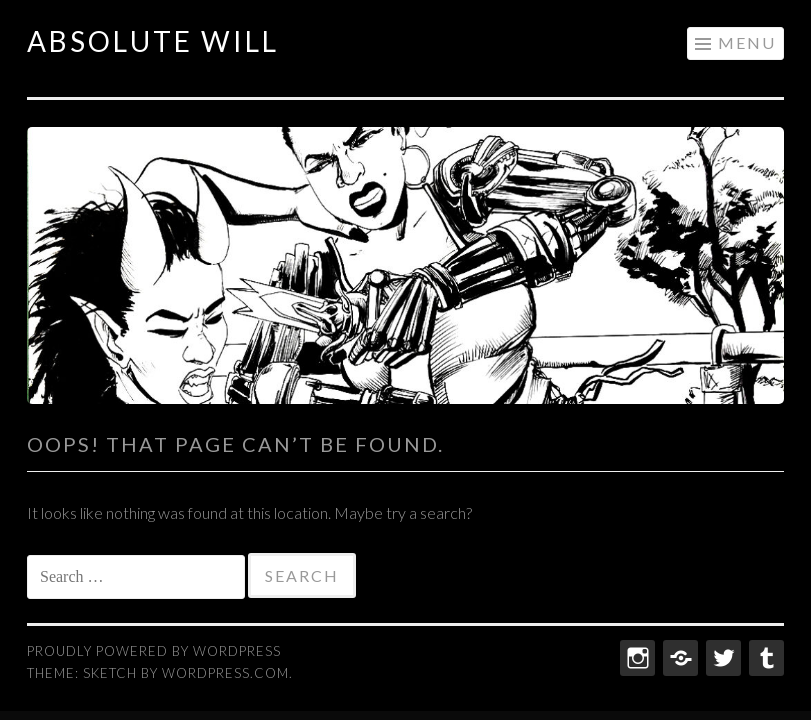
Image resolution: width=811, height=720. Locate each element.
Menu (747, 42)
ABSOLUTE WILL (153, 41)
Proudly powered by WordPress (154, 651)
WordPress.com (225, 673)
